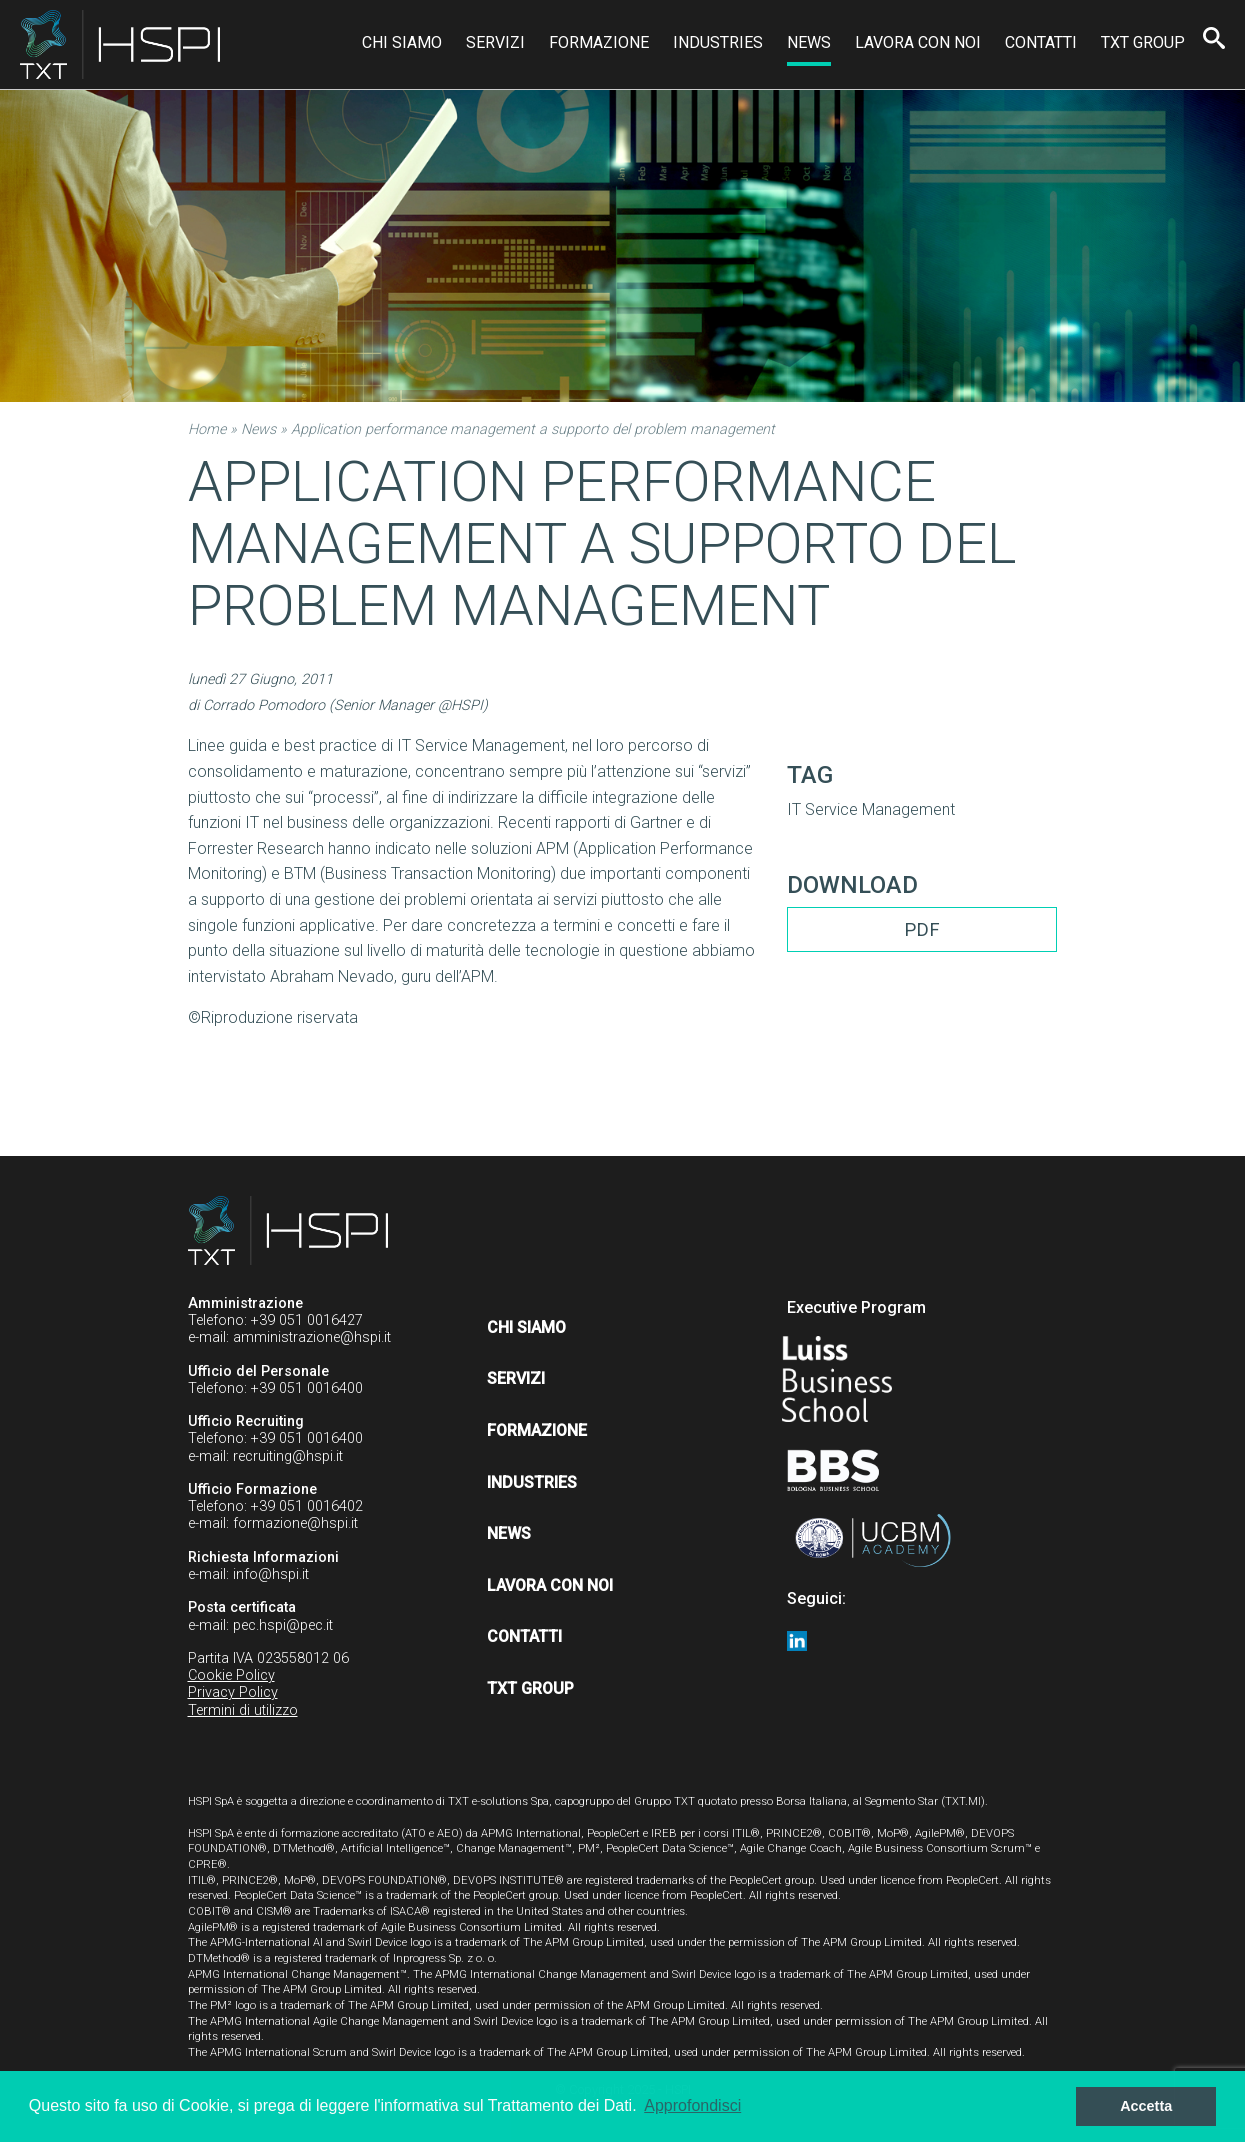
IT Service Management (871, 809)
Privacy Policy (233, 1692)
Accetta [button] (1146, 2106)
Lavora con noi (918, 42)
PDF (922, 929)
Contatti (1041, 42)
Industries (718, 42)
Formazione (599, 42)
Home (207, 429)
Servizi (495, 42)
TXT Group (1143, 42)
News (809, 42)
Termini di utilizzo (243, 1710)
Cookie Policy (231, 1675)
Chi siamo (402, 42)
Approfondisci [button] (692, 2105)
